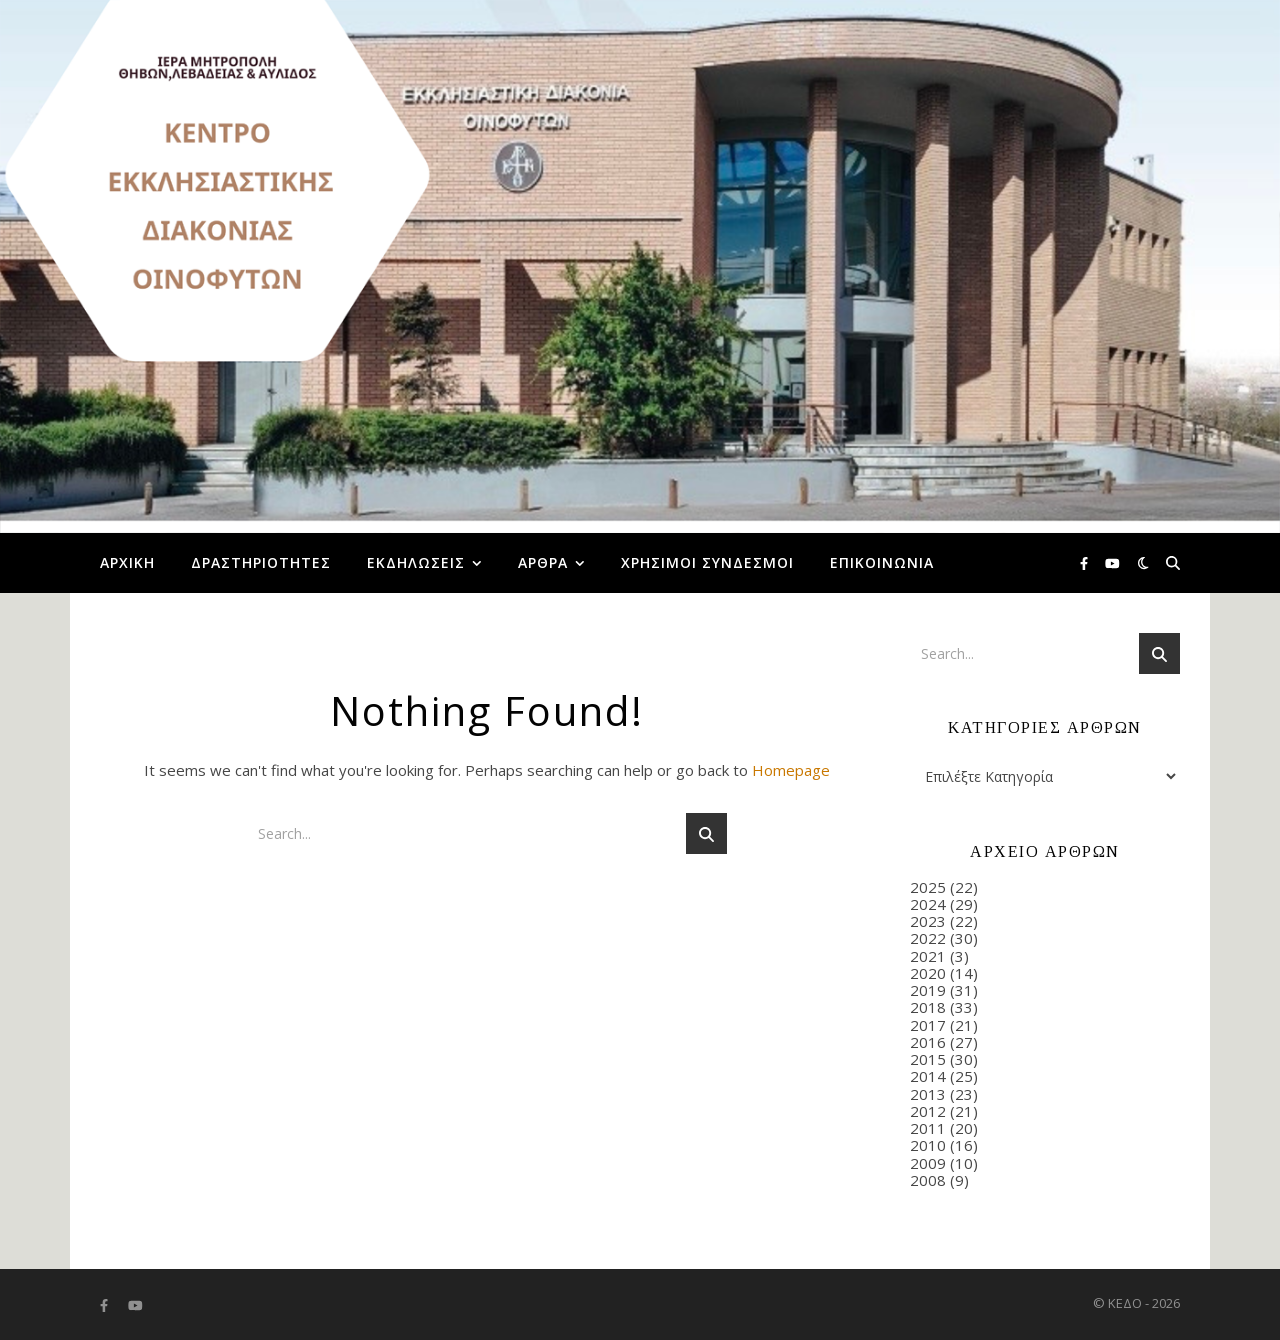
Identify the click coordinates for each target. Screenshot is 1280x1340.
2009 (928, 1163)
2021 (928, 956)
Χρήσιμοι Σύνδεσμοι (707, 562)
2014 (928, 1076)
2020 (928, 973)
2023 (928, 921)
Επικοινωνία (882, 562)
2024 (928, 904)
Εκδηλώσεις (416, 562)
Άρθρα (543, 562)
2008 (928, 1180)
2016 (928, 1042)
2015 (928, 1059)
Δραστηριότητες (261, 562)
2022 (928, 938)
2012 (928, 1111)
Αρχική (127, 562)
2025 (928, 887)
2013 (928, 1094)
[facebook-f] (1085, 563)
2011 (928, 1128)
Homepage (791, 770)
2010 (928, 1145)
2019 (928, 990)
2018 (928, 1007)
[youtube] (1112, 563)
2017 (928, 1025)
